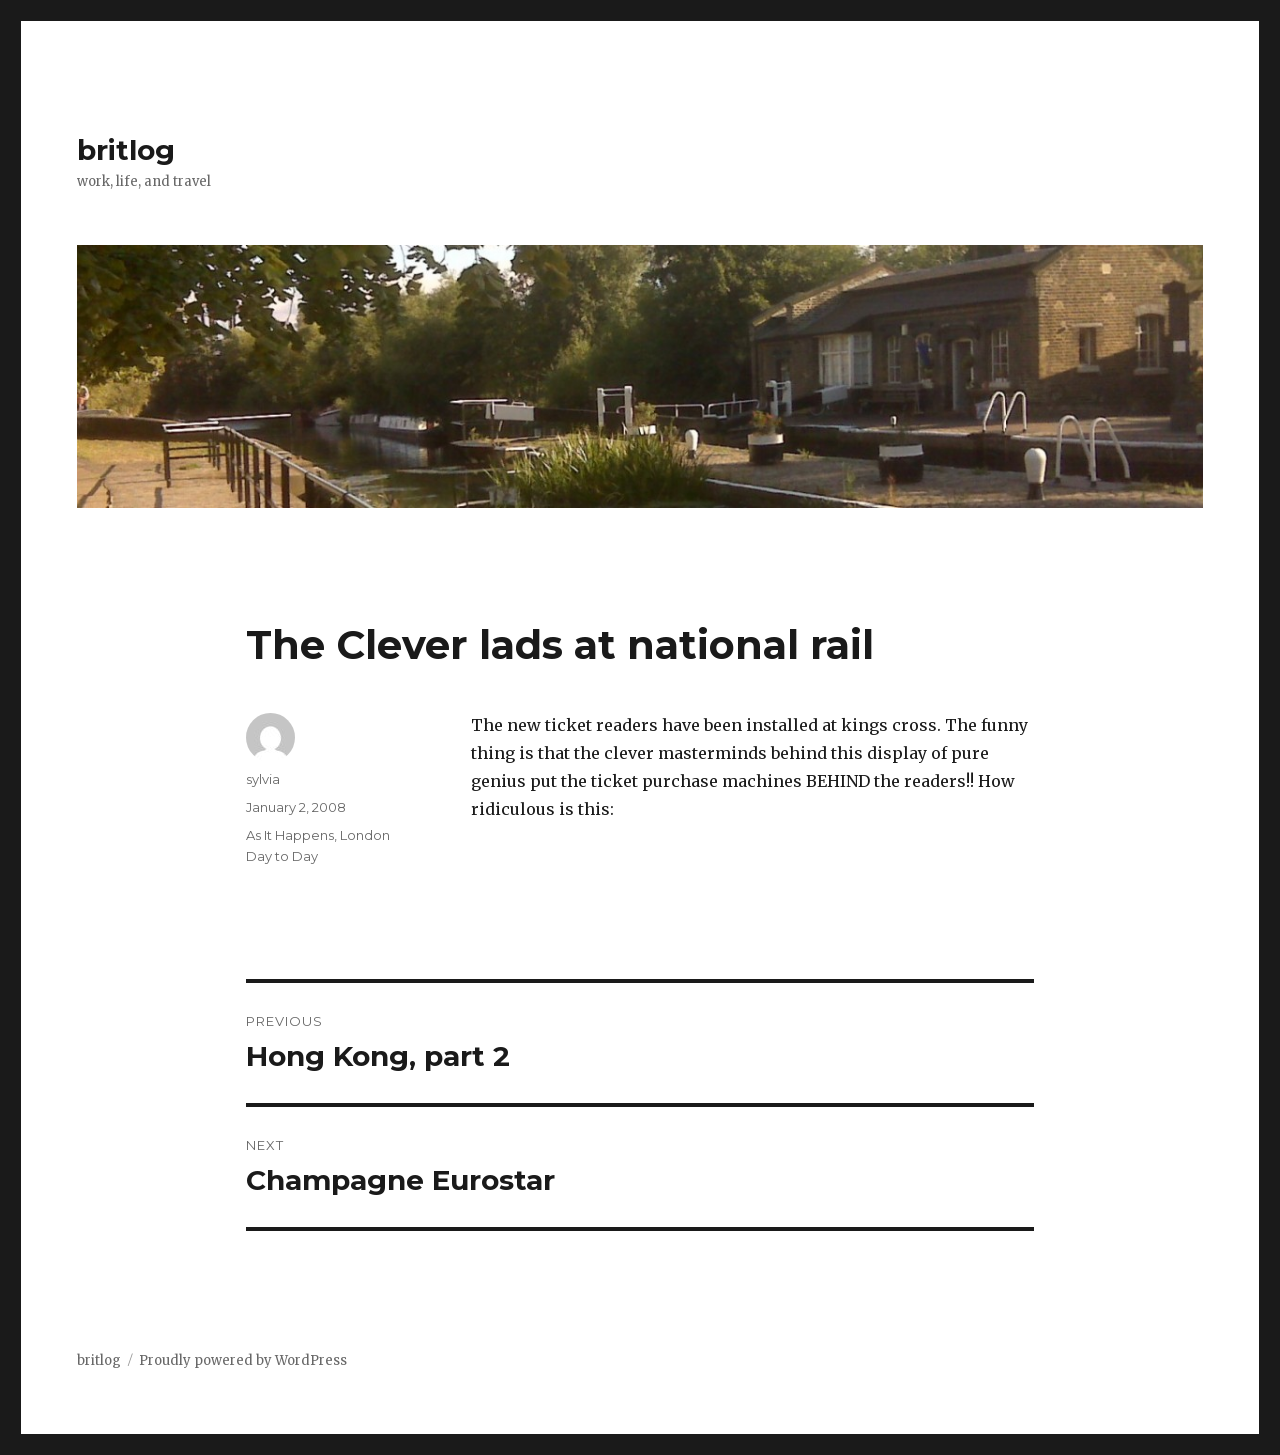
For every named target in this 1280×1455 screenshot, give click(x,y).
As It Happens (290, 835)
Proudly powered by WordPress (243, 1360)
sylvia (263, 779)
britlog (126, 150)
